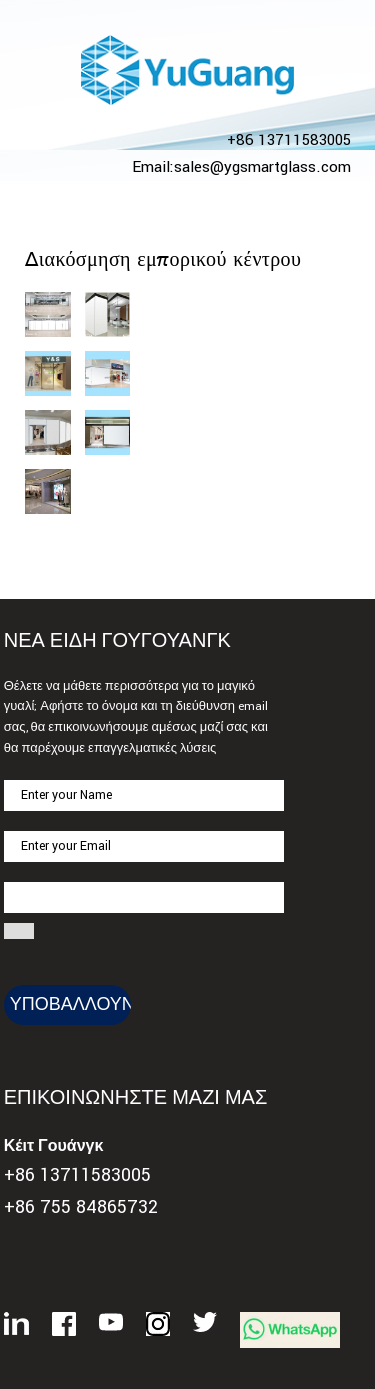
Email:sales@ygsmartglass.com (241, 167)
